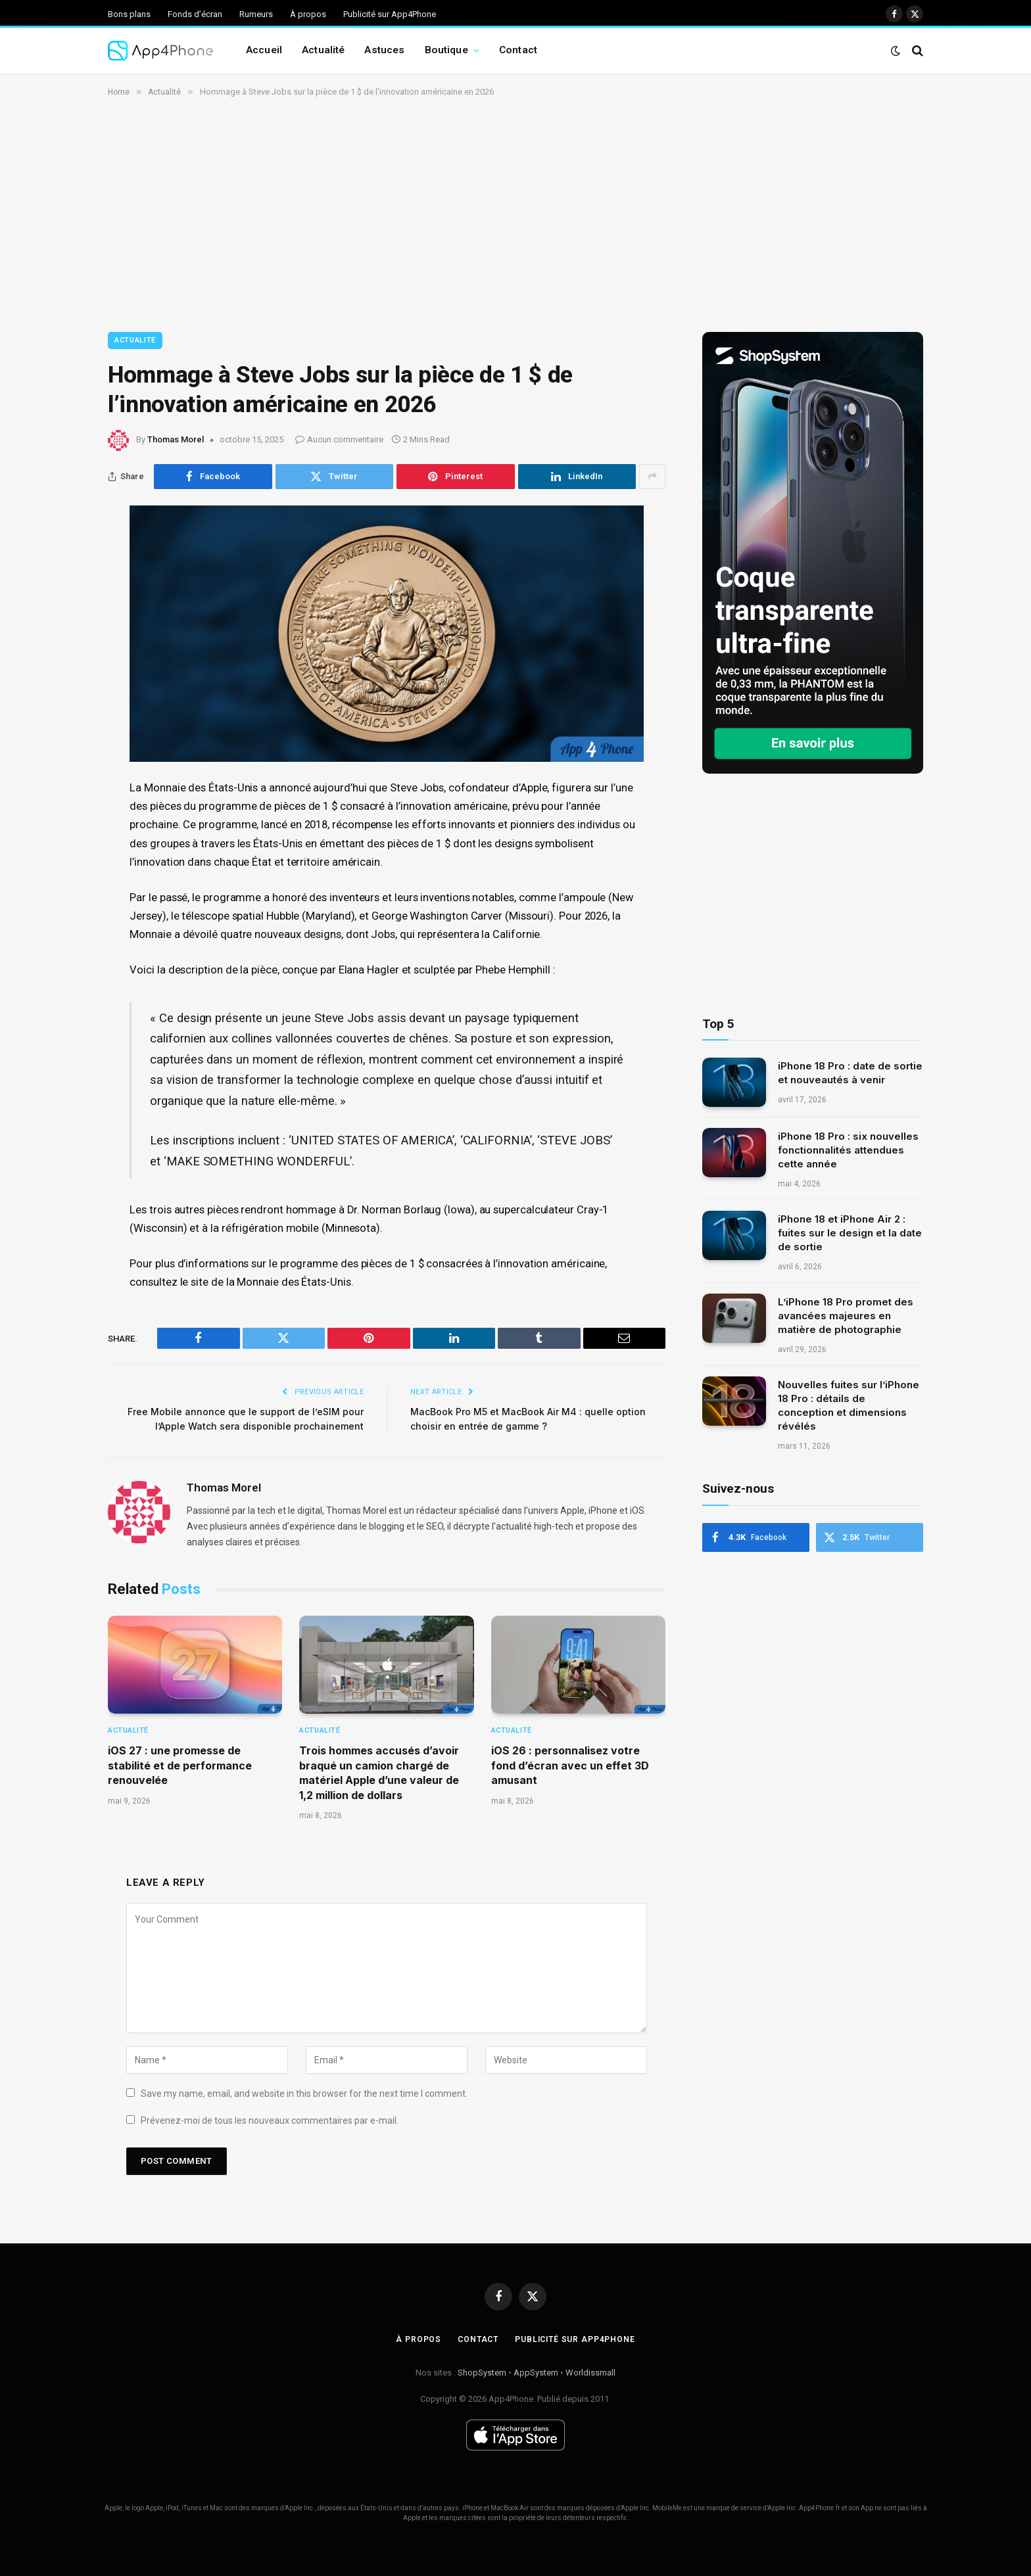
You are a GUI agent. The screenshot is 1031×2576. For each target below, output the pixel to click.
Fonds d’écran (195, 14)
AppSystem (536, 2372)
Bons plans (129, 14)
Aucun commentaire (339, 439)
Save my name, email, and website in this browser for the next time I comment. (304, 2093)
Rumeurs (256, 14)
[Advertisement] (515, 212)
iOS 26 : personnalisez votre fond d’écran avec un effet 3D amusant (570, 1765)
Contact (518, 50)
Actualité (323, 50)
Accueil (264, 50)
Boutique (446, 50)
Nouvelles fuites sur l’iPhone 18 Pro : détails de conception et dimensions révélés (848, 1405)
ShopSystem (482, 2372)
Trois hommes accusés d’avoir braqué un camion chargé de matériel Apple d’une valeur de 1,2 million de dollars (379, 1772)
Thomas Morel (175, 439)
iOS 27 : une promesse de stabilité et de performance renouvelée (180, 1765)
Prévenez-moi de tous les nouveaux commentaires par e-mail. (269, 2120)
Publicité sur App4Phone (389, 14)
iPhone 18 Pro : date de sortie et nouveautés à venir (850, 1073)
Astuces (384, 50)
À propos (308, 14)
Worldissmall (590, 2372)
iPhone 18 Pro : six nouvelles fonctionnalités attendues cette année (848, 1150)
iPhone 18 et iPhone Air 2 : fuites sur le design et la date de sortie (850, 1233)
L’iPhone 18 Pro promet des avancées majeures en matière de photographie (845, 1316)
